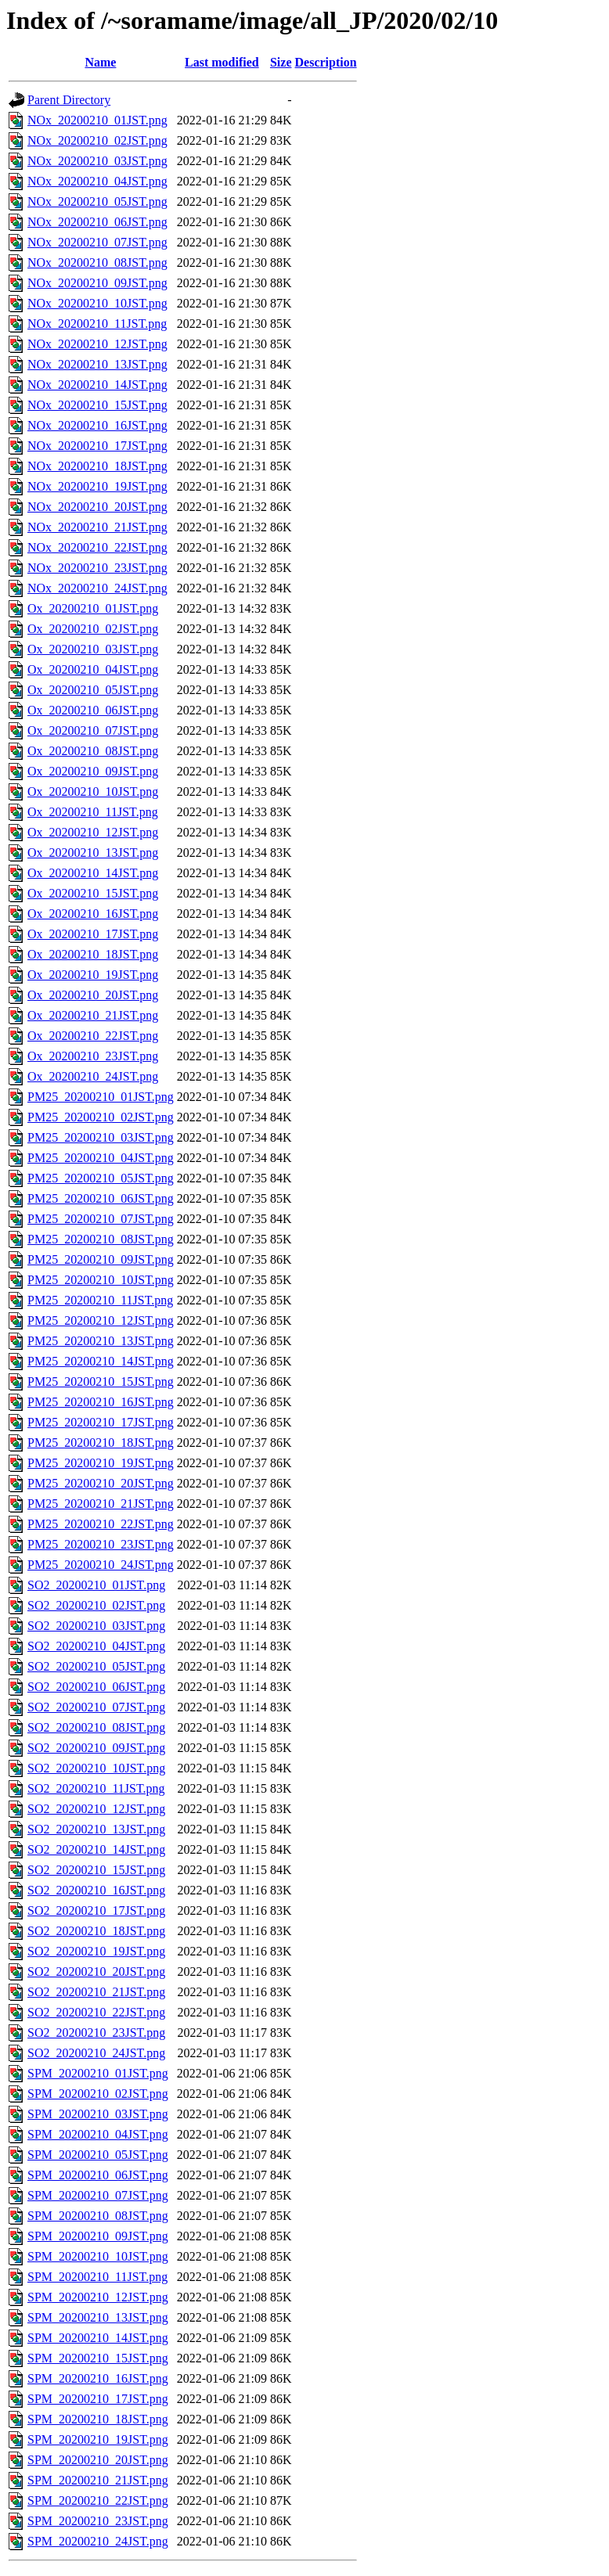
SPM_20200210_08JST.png (97, 2215)
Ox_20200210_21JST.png (92, 1015)
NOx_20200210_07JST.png (97, 242)
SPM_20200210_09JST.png (97, 2236)
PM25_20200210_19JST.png (100, 1463)
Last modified (222, 62)
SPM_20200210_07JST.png (97, 2195)
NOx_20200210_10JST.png (97, 303)
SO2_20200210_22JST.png (96, 2012)
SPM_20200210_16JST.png (97, 2378)
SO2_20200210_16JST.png (96, 1890)
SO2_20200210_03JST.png (96, 1625)
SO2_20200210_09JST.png (96, 1747)
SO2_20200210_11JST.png (96, 1788)
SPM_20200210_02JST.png (97, 2093)
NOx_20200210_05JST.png (97, 201)
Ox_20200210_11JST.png (92, 811)
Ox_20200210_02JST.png (92, 628)
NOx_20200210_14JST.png (97, 384)
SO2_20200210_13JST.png (96, 1829)
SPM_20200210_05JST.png (97, 2154)
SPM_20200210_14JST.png (97, 2337)
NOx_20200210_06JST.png (97, 221)
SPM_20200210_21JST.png (97, 2480)
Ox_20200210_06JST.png (92, 710)
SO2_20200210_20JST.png (96, 1971)
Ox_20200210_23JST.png (92, 1056)
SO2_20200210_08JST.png (96, 1727)
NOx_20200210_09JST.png (97, 283)
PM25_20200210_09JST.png (100, 1259)
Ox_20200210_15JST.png (92, 893)
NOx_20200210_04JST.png (97, 181)
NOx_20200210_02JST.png (97, 140)
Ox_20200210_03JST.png (92, 649)
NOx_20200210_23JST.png (97, 567)
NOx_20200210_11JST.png (97, 323)
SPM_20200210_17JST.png (97, 2398)
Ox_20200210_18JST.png (92, 954)
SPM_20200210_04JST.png (97, 2134)
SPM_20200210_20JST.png (97, 2459)
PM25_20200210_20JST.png (100, 1483)
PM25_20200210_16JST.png (100, 1402)
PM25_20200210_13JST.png (100, 1340)
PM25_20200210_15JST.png (100, 1381)
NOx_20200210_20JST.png (97, 506)
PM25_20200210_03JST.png (100, 1137)
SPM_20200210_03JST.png (97, 2114)
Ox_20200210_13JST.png (92, 852)
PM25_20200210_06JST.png (100, 1198)
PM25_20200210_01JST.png (100, 1096)
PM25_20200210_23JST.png (100, 1544)
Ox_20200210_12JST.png (92, 832)
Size (281, 62)
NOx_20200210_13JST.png (97, 364)
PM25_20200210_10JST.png (100, 1279)
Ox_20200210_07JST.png (92, 730)
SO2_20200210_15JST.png (96, 1869)
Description (326, 62)
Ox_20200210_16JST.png (92, 913)
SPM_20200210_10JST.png (97, 2256)
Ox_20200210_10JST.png (92, 791)
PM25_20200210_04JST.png (100, 1157)
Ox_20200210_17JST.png (92, 934)
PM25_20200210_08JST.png (100, 1239)
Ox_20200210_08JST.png (92, 750)
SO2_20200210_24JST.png (96, 2053)
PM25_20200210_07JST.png (100, 1218)
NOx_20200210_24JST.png (97, 588)
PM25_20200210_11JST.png (100, 1300)
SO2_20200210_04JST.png (96, 1646)
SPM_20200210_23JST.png (97, 2520)
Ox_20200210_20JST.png (92, 995)
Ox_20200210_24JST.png (92, 1076)
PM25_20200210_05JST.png (100, 1178)
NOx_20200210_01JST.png (97, 120)
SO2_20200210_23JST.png (96, 2032)
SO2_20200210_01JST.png (96, 1585)
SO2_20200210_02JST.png (96, 1605)
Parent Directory (68, 99)
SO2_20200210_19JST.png (96, 1951)
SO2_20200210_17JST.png (96, 1910)
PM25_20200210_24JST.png (100, 1564)
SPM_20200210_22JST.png (97, 2500)
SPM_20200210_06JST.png (97, 2175)
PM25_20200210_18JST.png (100, 1442)
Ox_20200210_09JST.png (92, 771)
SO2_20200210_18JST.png (96, 1930)
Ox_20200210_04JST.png (92, 669)
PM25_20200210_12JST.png (100, 1320)
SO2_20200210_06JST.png (96, 1686)
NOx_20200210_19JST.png (97, 486)
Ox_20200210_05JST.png (92, 689)
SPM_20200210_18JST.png (97, 2419)
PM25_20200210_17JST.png (100, 1422)
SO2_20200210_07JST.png (96, 1707)
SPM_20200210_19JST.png (97, 2439)
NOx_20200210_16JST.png (97, 425)
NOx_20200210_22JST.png (97, 547)
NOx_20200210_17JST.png (97, 445)
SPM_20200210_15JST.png (97, 2358)
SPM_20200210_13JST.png (97, 2317)
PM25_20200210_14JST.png (100, 1361)
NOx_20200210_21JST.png (97, 527)
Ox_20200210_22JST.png (92, 1035)
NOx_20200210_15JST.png (97, 405)
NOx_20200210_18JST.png (97, 466)
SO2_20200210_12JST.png (96, 1808)
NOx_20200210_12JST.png (97, 344)
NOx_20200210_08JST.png (97, 262)
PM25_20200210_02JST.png (100, 1117)
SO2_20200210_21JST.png (96, 1992)
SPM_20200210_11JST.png (97, 2276)
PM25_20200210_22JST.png (100, 1524)
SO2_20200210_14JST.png (96, 1849)
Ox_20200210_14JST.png (92, 873)
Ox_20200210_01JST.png (92, 608)
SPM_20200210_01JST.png (97, 2073)
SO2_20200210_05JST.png (96, 1666)
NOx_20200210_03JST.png (97, 160)
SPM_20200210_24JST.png (97, 2541)
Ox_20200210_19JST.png (92, 974)
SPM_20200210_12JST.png (97, 2297)
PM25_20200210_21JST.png (100, 1503)
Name (100, 62)
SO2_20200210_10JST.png (96, 1768)
